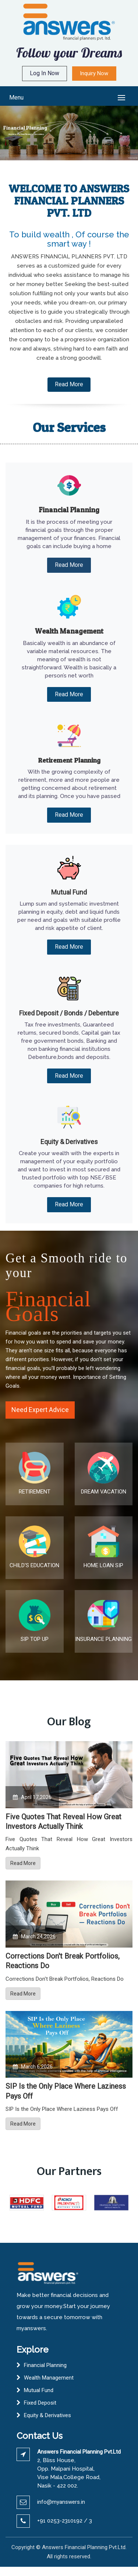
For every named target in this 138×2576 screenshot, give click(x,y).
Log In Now (44, 73)
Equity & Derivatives (47, 2415)
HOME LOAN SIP (103, 1565)
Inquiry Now (94, 73)
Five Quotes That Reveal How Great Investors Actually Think (63, 1821)
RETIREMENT (34, 1491)
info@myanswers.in (61, 2502)
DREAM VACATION (103, 1491)
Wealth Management (49, 2377)
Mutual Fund (38, 2390)
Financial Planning (45, 2365)
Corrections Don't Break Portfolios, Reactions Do (63, 1961)
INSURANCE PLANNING (103, 1639)
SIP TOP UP (35, 1639)
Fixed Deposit (40, 2402)
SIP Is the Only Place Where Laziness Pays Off (66, 2091)
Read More (69, 384)
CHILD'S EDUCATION (34, 1565)
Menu (16, 97)
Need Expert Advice (40, 1410)
